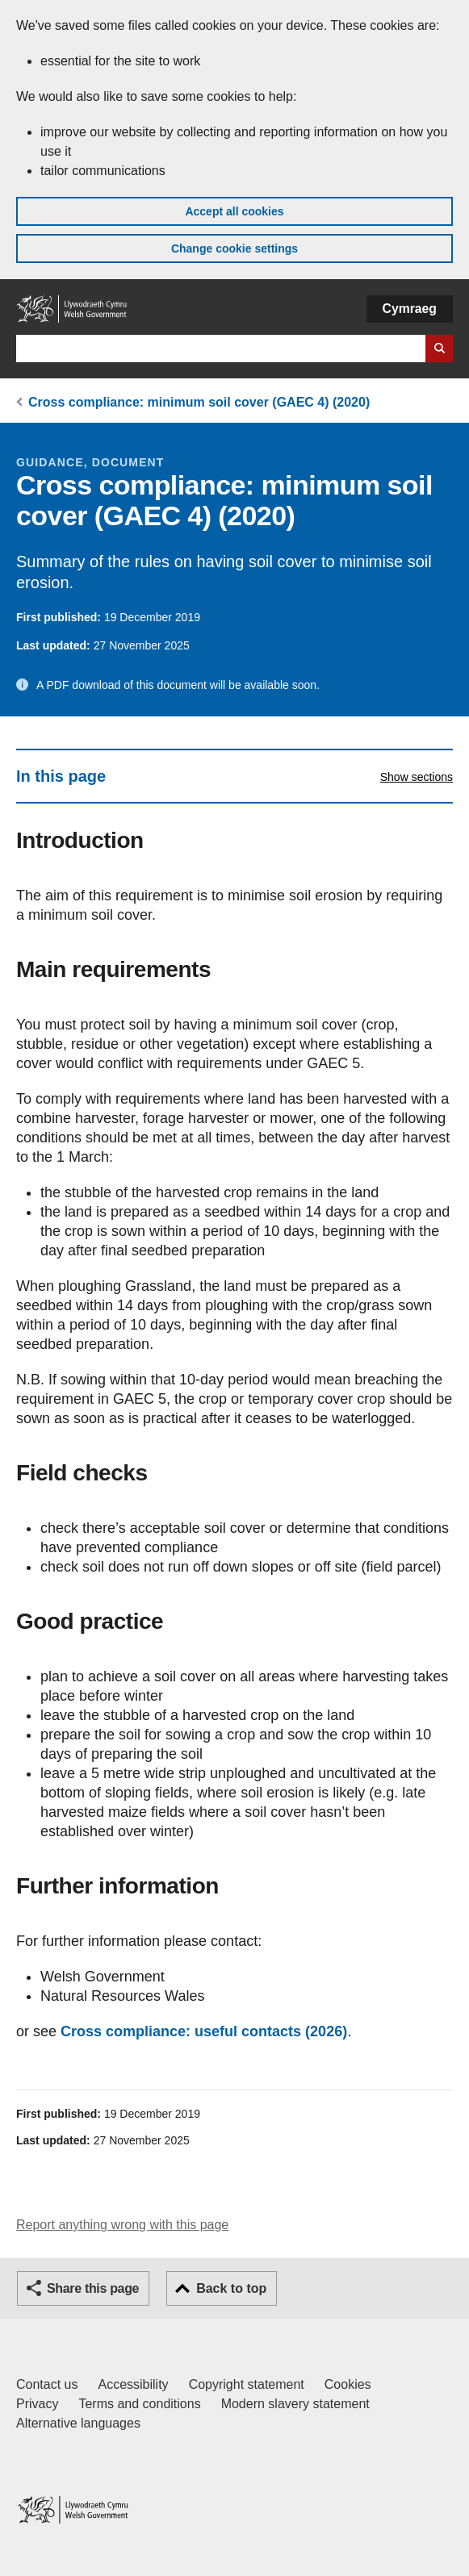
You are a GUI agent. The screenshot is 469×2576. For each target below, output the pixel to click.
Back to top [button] (231, 2288)
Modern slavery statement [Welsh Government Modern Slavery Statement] (295, 2404)
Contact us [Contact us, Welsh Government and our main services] (46, 2384)
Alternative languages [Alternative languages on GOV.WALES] (78, 2423)
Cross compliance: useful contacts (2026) (204, 2031)
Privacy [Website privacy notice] (37, 2404)
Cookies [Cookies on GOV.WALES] (348, 2384)
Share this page (93, 2288)
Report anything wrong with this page (122, 2225)
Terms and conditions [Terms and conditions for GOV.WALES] (139, 2404)
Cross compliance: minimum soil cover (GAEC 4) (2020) (199, 402)
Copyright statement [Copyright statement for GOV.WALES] (246, 2384)
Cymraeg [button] (410, 308)
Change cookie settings (234, 248)
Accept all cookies (234, 211)
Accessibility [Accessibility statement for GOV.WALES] (133, 2384)
